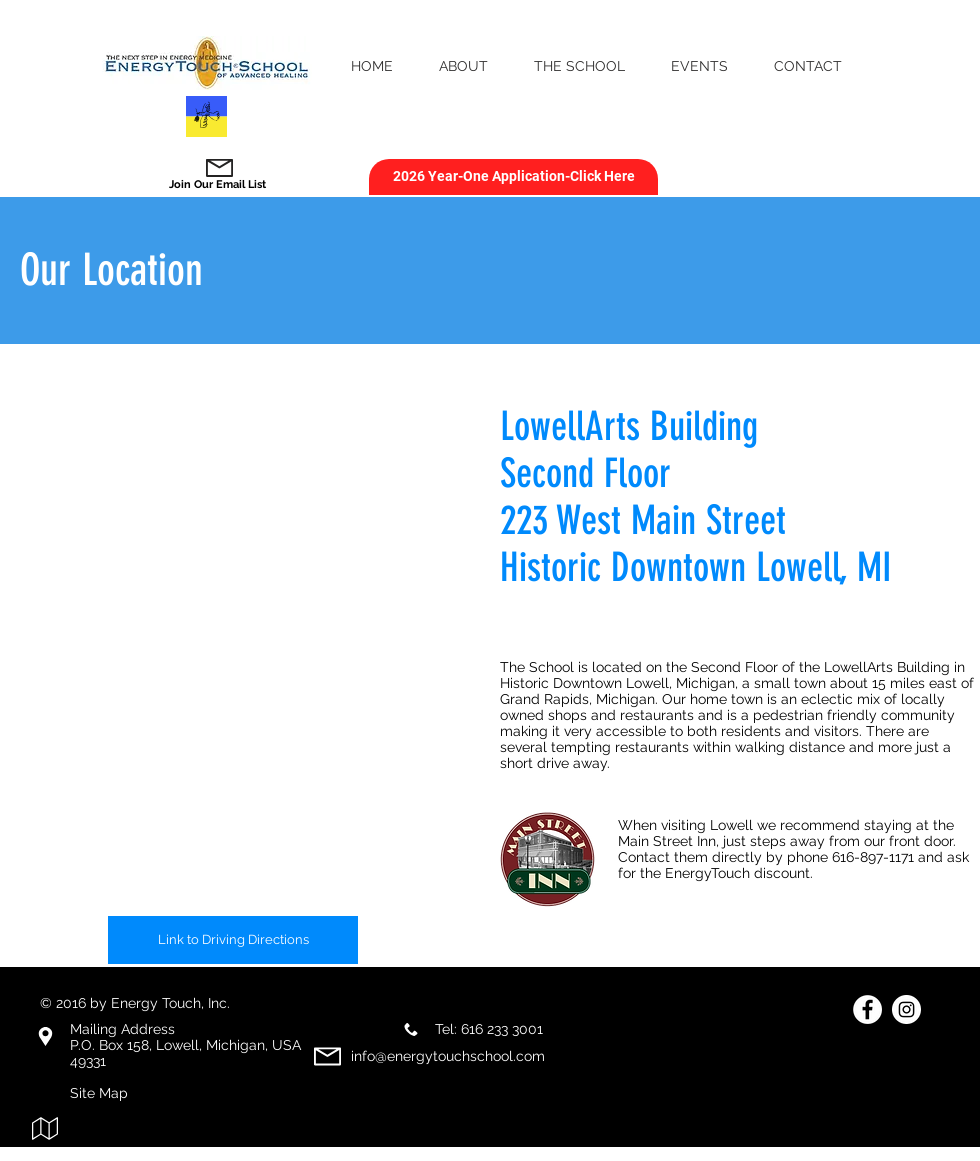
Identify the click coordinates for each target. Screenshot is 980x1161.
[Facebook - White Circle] (867, 1009)
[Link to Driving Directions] (233, 940)
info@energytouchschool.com (448, 1056)
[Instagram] (906, 1009)
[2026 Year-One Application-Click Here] (513, 177)
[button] (463, 66)
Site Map (99, 1093)
